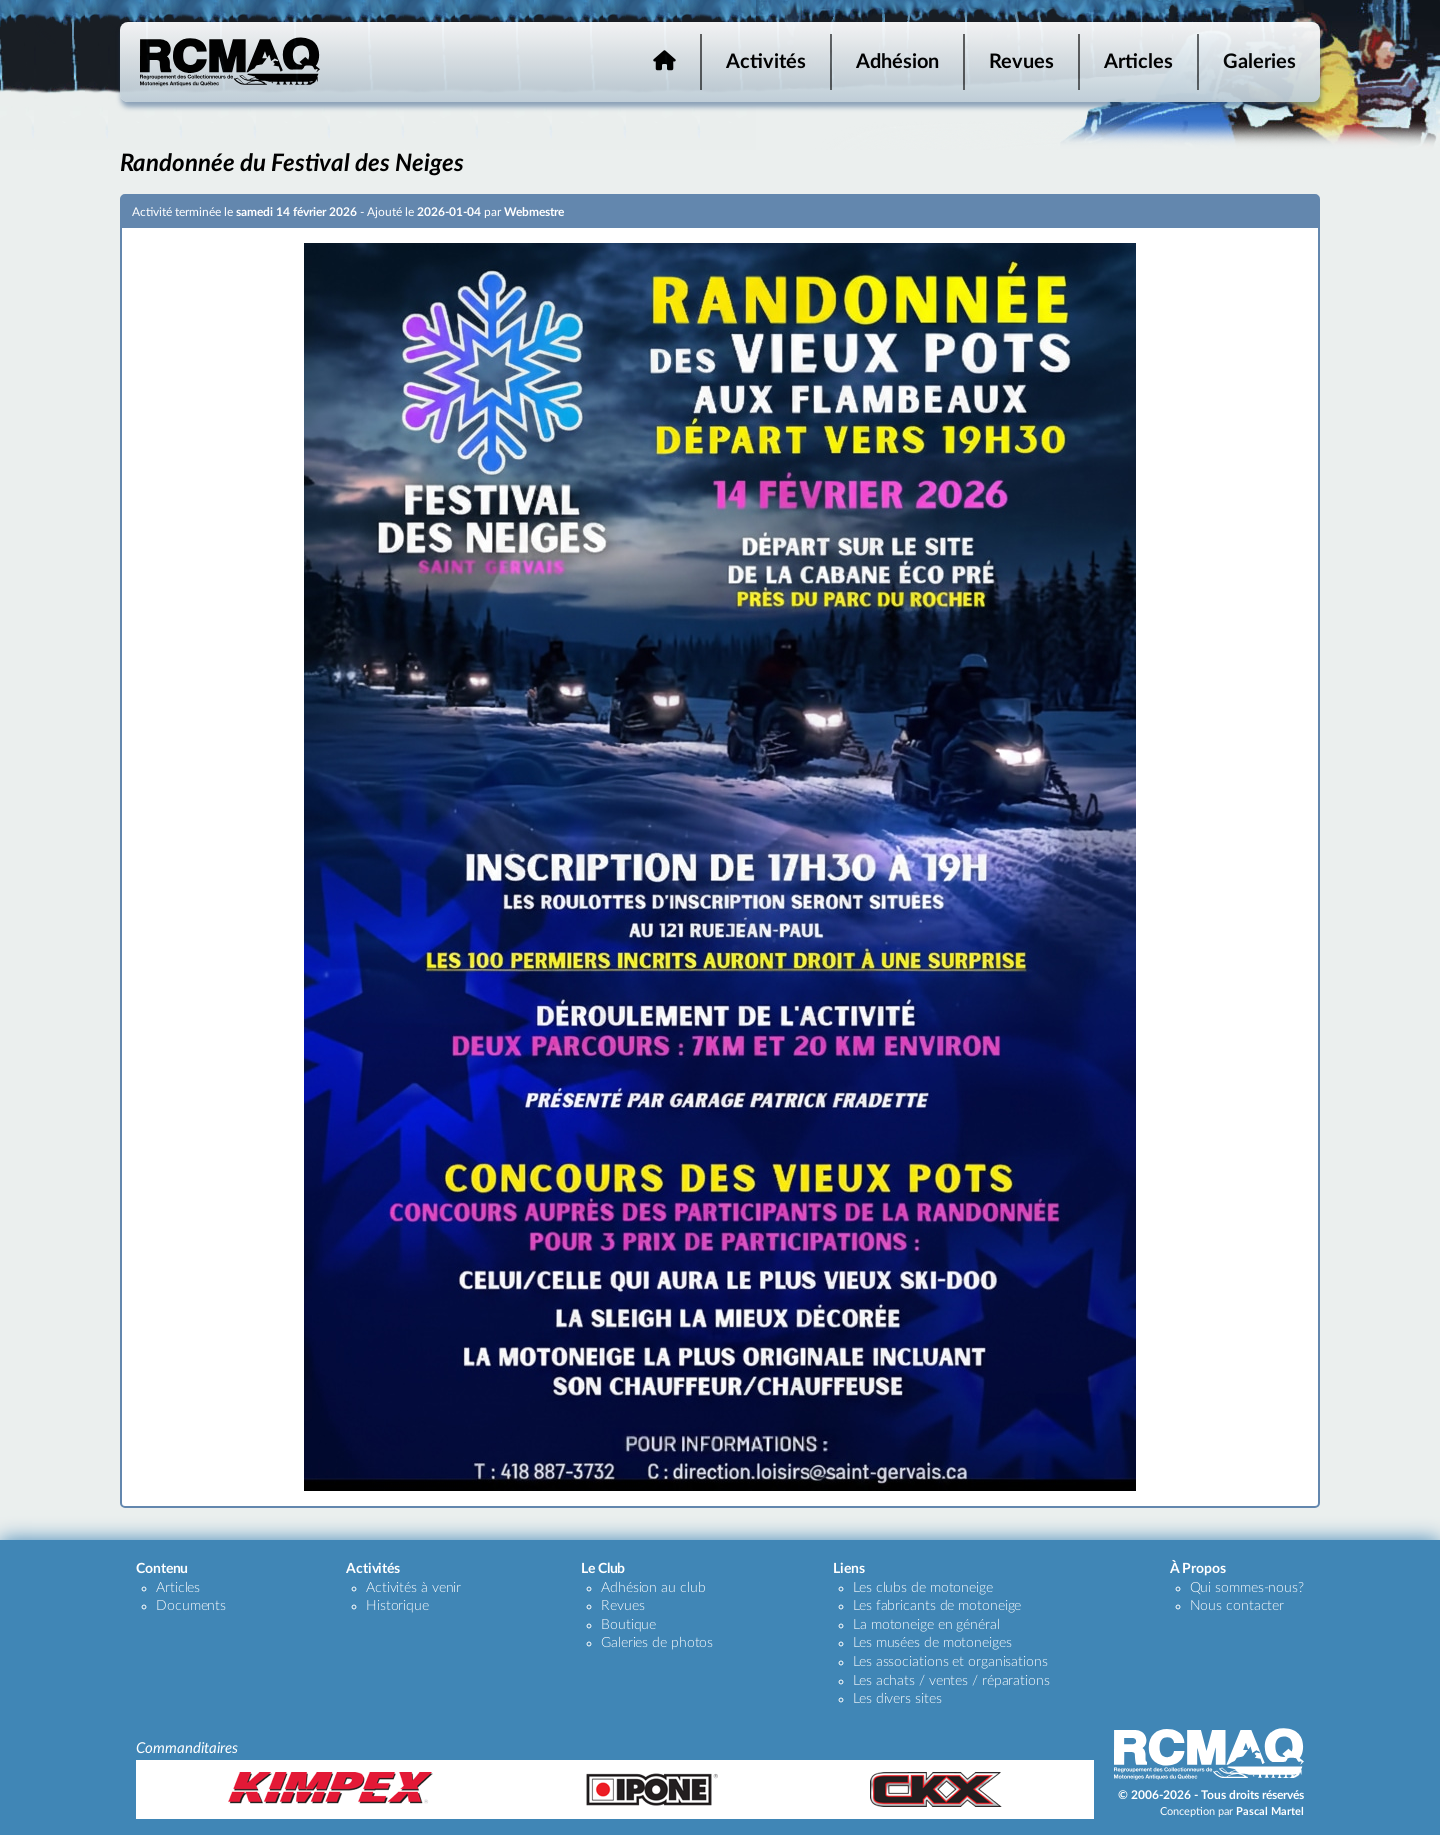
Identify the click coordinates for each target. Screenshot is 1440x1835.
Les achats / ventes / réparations (951, 1681)
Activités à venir (413, 1588)
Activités (766, 62)
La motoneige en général (926, 1625)
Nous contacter (1237, 1606)
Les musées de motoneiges (932, 1643)
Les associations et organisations (950, 1662)
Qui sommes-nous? (1247, 1588)
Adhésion (897, 62)
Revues (1021, 62)
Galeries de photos (657, 1643)
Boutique (628, 1625)
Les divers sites (897, 1699)
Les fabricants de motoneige (937, 1606)
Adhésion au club (653, 1588)
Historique (397, 1606)
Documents (191, 1606)
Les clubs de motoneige (923, 1588)
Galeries (1259, 62)
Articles (1138, 62)
